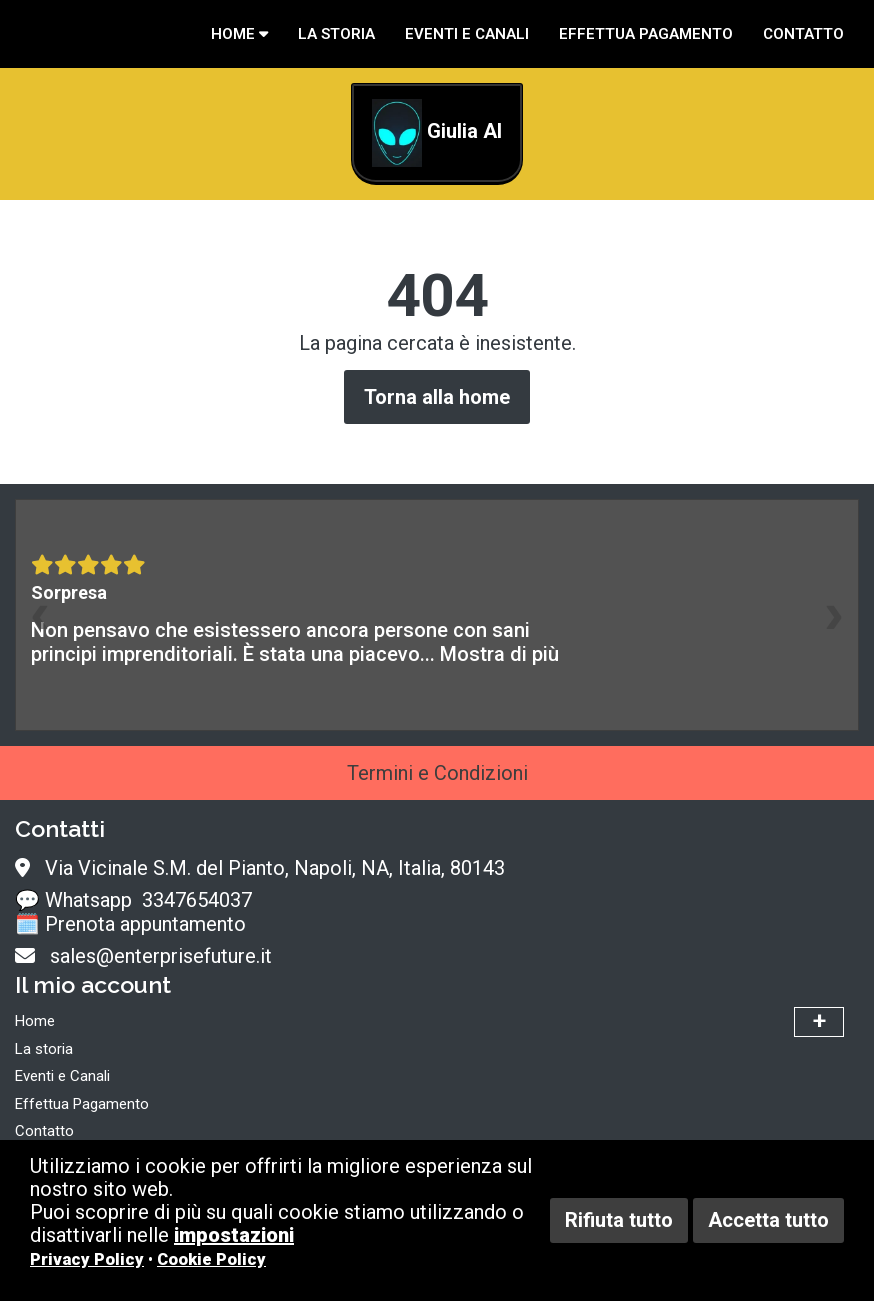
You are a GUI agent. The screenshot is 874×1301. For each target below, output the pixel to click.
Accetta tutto (768, 1220)
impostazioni (234, 1235)
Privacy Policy (87, 1259)
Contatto (803, 34)
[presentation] (40, 615)
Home (239, 34)
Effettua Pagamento (646, 34)
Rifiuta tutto (619, 1220)
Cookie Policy (211, 1259)
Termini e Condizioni (437, 773)
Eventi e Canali (467, 34)
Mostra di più (499, 654)
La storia (336, 34)
